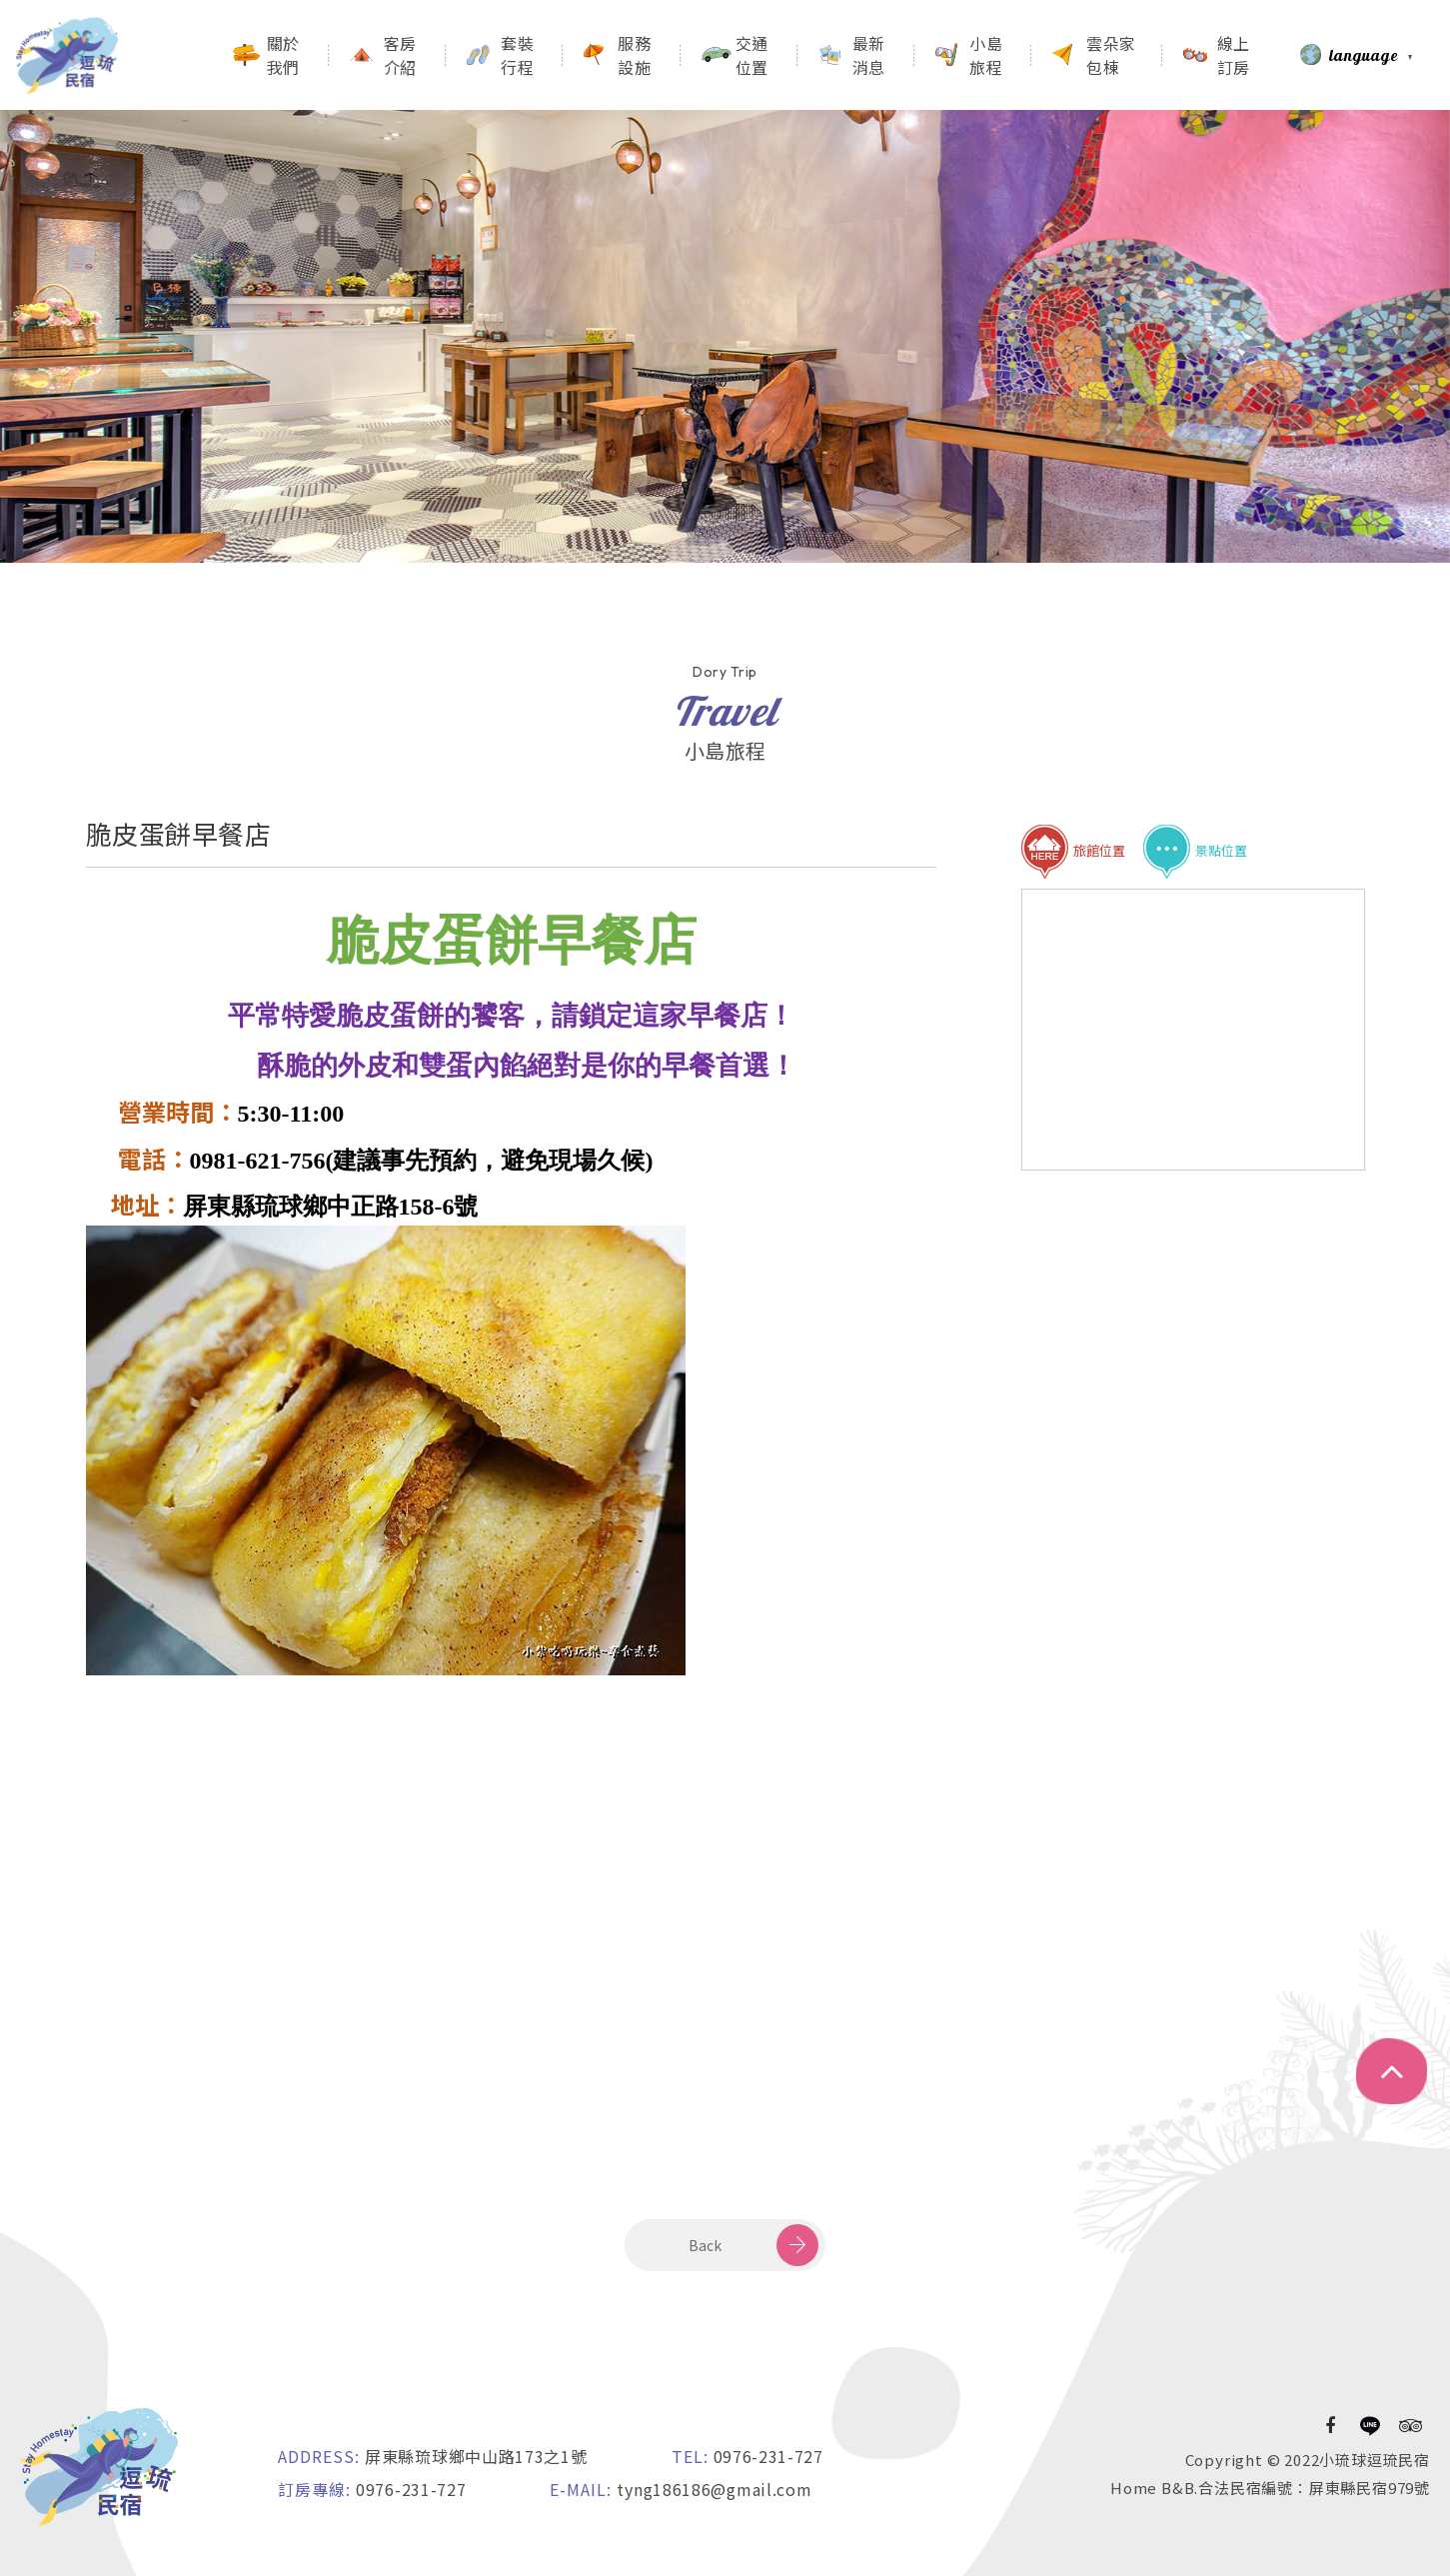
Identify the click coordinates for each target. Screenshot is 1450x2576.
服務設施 (634, 55)
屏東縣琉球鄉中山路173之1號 (476, 2456)
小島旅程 (985, 55)
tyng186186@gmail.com (714, 2489)
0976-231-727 (768, 2456)
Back (705, 2245)
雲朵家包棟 (1111, 55)
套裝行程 (517, 55)
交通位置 (751, 55)
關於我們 (283, 55)
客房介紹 (400, 55)
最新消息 (868, 55)
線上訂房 (1233, 55)
